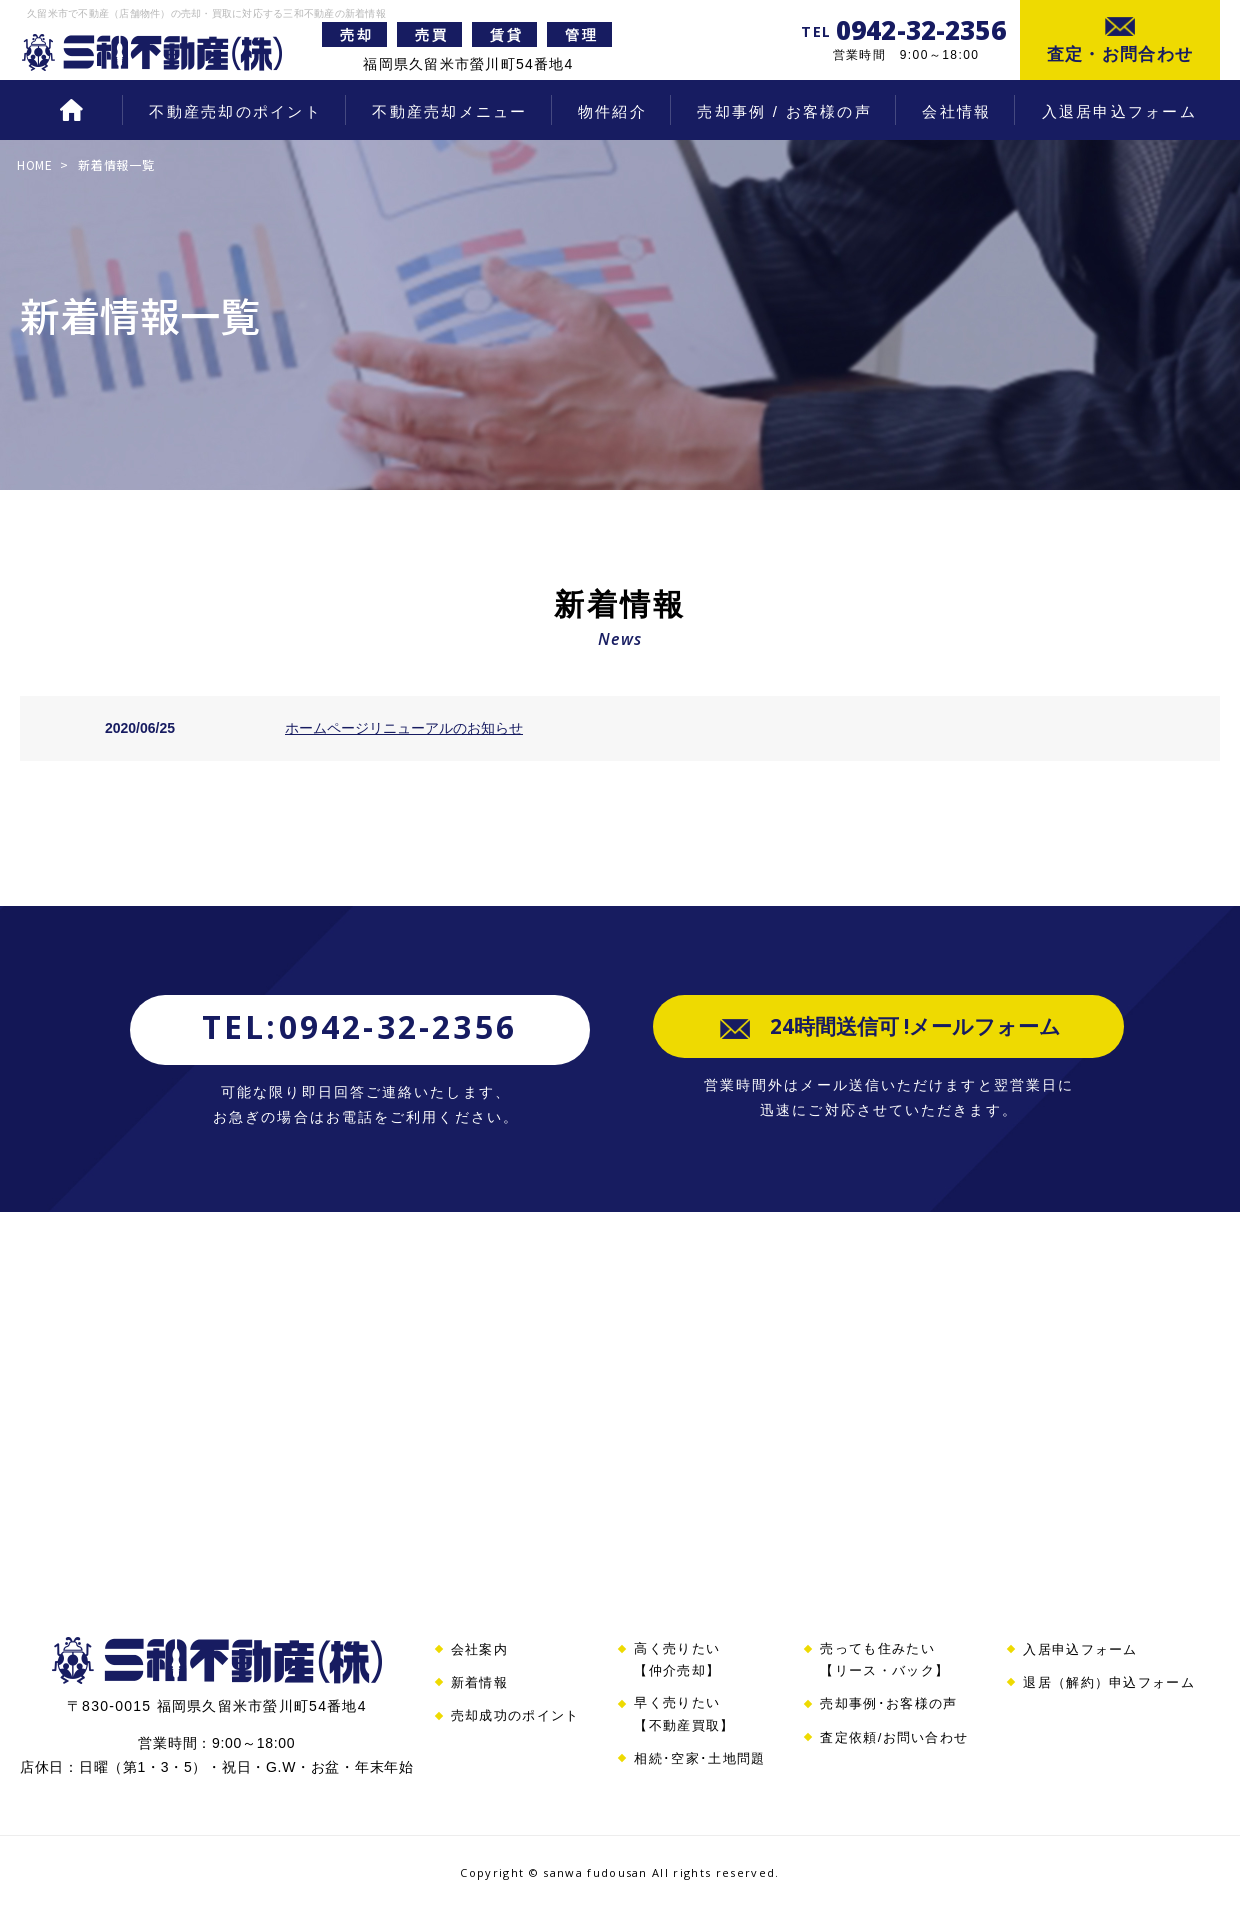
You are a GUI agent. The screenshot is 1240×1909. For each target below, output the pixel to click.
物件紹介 (612, 111)
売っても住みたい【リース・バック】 (884, 1659)
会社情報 (956, 111)
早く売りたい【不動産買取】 (684, 1713)
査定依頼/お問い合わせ (894, 1737)
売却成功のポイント (515, 1715)
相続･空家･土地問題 (699, 1758)
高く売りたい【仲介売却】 (677, 1659)
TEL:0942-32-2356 (359, 1026)
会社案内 (479, 1649)
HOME (71, 112)
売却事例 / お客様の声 (784, 111)
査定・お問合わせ (1120, 54)
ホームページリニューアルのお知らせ (404, 728)
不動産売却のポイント (235, 111)
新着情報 (479, 1682)
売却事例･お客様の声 (888, 1703)
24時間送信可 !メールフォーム (912, 1030)
